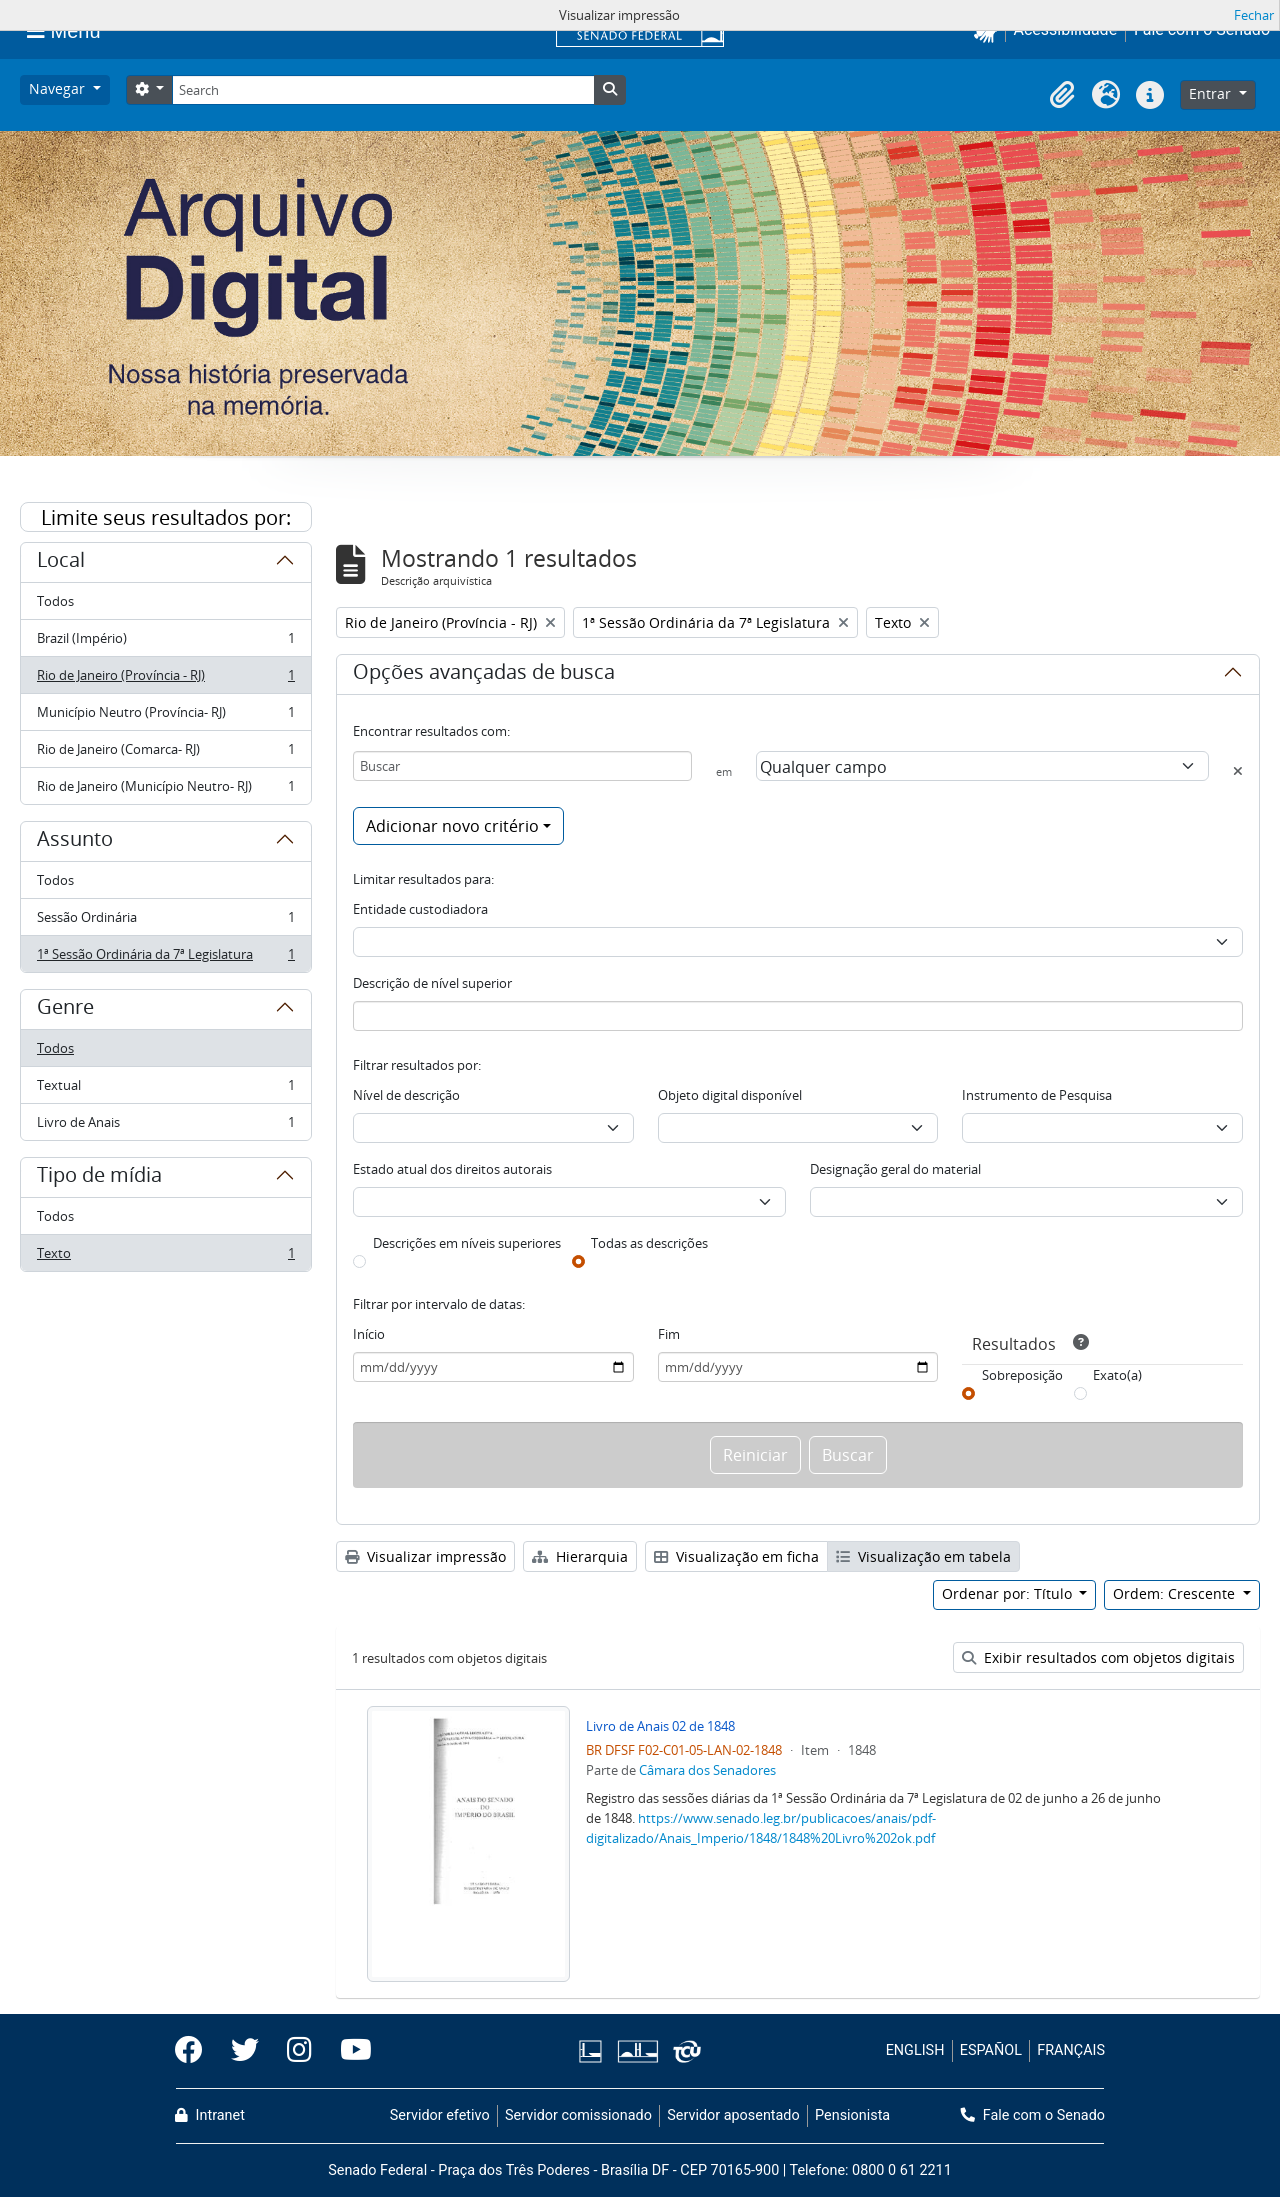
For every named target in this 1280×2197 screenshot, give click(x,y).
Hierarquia (580, 1556)
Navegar (59, 88)
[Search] (383, 90)
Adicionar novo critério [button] (452, 826)
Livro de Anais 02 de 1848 (660, 1726)
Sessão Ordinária (165, 921)
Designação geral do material (895, 1169)
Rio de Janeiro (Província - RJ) (165, 679)
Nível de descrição (406, 1095)
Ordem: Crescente (1176, 1593)
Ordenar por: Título (1009, 1593)
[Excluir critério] (1238, 771)
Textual (165, 1089)
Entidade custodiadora (420, 909)
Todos (55, 601)
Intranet (210, 2115)
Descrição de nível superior (432, 983)
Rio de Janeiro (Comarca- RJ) (165, 753)
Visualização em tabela (923, 1556)
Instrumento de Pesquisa (1037, 1095)
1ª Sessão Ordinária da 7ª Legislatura (165, 958)
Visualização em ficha (736, 1556)
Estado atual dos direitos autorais (452, 1169)
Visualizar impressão (425, 1556)
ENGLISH (915, 2050)
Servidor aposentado (733, 2115)
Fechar (1254, 15)
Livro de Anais (165, 1126)
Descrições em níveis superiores (467, 1243)
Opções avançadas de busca (484, 675)
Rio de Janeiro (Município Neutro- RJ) (165, 790)
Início (369, 1334)
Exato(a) (1117, 1375)
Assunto (75, 842)
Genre (65, 1010)
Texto (165, 1257)
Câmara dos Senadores (707, 1770)
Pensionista (852, 2115)
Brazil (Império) (165, 642)
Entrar (1212, 93)
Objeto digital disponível (730, 1095)
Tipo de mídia (99, 1178)
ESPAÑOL (991, 2050)
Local (61, 563)
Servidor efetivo (440, 2115)
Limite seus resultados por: (166, 517)
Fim (669, 1334)
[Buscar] (522, 766)
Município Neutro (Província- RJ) (165, 716)
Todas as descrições (649, 1243)
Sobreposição (1022, 1375)
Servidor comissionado (578, 2115)
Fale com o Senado (1033, 2115)
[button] (1062, 95)
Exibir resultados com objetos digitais (1098, 1657)
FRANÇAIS (1071, 2050)
